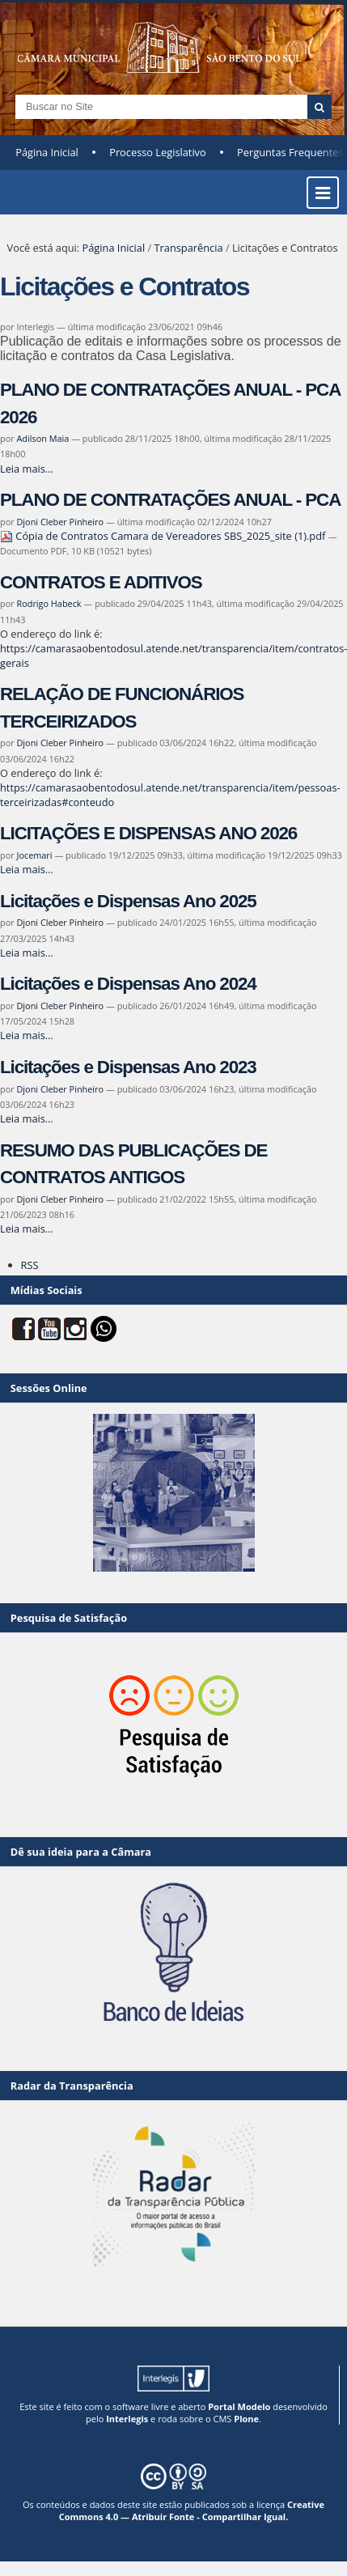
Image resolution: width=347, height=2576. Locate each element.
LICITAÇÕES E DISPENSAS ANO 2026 (148, 833)
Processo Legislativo (157, 152)
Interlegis (127, 2419)
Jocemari (34, 855)
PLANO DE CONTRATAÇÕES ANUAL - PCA (170, 500)
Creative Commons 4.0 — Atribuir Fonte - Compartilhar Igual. (191, 2510)
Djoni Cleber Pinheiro (60, 522)
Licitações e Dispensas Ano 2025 (128, 901)
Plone (246, 2419)
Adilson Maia (42, 438)
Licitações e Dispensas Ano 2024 (128, 984)
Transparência (188, 247)
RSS (30, 1265)
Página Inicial (46, 152)
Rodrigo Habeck (48, 603)
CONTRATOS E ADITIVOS (101, 582)
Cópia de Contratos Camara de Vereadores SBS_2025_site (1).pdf (164, 535)
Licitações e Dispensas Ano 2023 (128, 1067)
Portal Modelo (239, 2406)
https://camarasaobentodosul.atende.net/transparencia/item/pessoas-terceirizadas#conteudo (170, 794)
